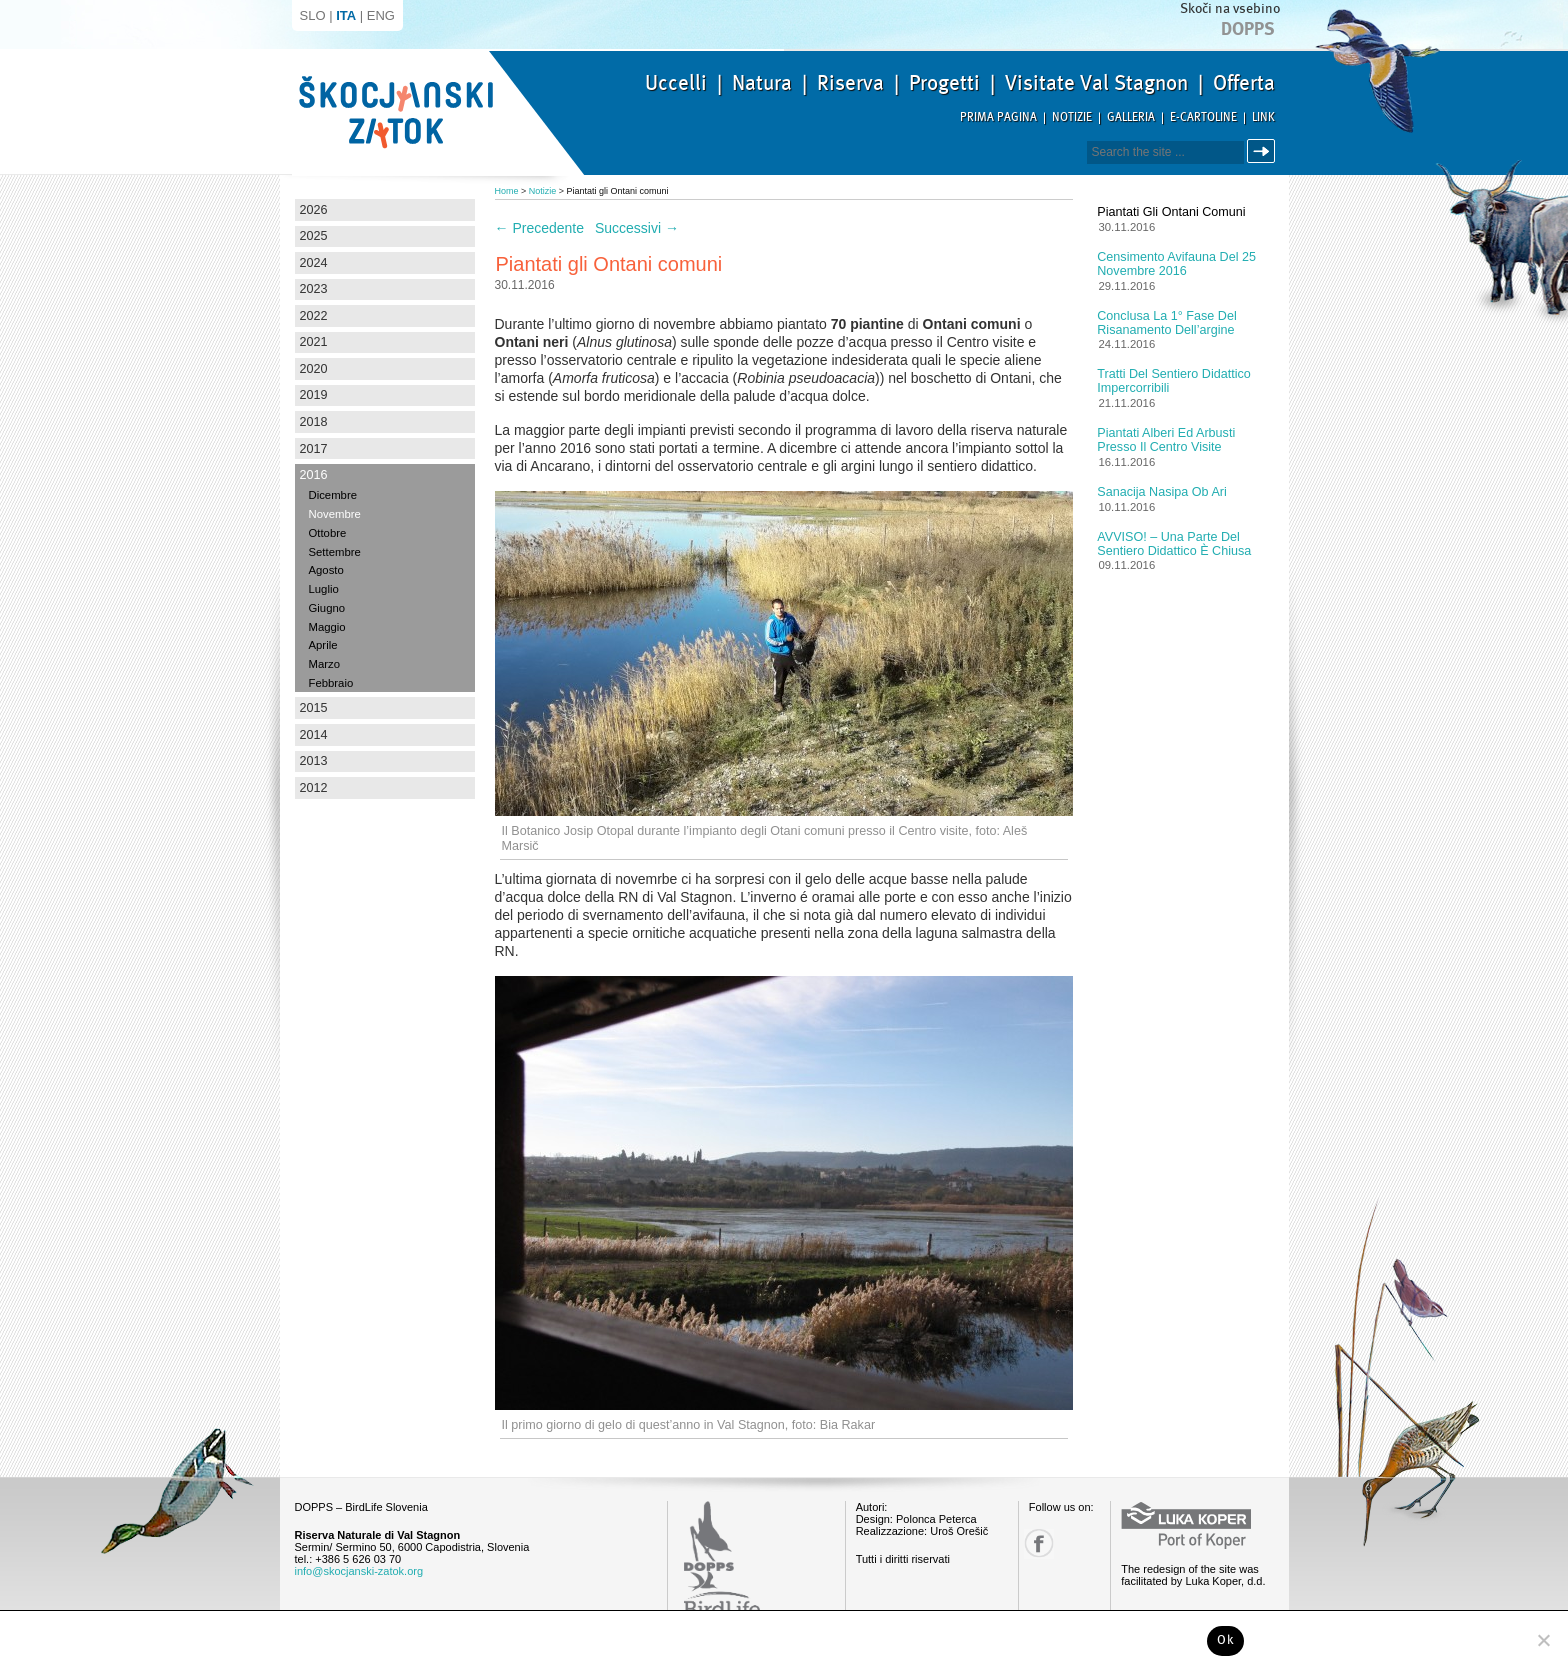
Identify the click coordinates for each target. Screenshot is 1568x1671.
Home (507, 191)
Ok (1225, 1640)
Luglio (324, 589)
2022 (314, 316)
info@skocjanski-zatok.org (359, 1571)
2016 (314, 475)
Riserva (850, 83)
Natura (762, 83)
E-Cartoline (1203, 117)
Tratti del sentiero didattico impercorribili (1174, 381)
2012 (314, 788)
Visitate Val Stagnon (1096, 83)
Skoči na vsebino (1230, 8)
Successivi (637, 228)
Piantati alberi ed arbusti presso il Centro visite (1166, 440)
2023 (314, 289)
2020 (314, 369)
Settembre (335, 552)
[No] (1543, 1640)
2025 (314, 236)
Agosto (326, 570)
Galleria (1131, 117)
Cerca (1264, 151)
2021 (314, 342)
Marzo (324, 664)
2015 (314, 708)
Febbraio (331, 683)
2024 (314, 263)
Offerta (1244, 83)
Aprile (323, 645)
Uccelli (676, 83)
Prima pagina (998, 117)
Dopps (1248, 29)
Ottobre (328, 533)
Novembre (335, 514)
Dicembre (333, 495)
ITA (346, 15)
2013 (314, 761)
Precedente (540, 228)
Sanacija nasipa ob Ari (1162, 492)
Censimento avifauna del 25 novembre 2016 (1176, 264)
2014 (314, 735)
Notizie (1072, 117)
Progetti (944, 83)
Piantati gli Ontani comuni (1171, 212)
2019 (314, 395)
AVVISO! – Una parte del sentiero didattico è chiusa (1174, 544)
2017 (314, 449)
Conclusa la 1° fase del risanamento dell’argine (1166, 323)
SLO (313, 15)
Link (1263, 117)
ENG (381, 15)
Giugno (327, 608)
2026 (314, 210)
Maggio (327, 627)
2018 (314, 422)
